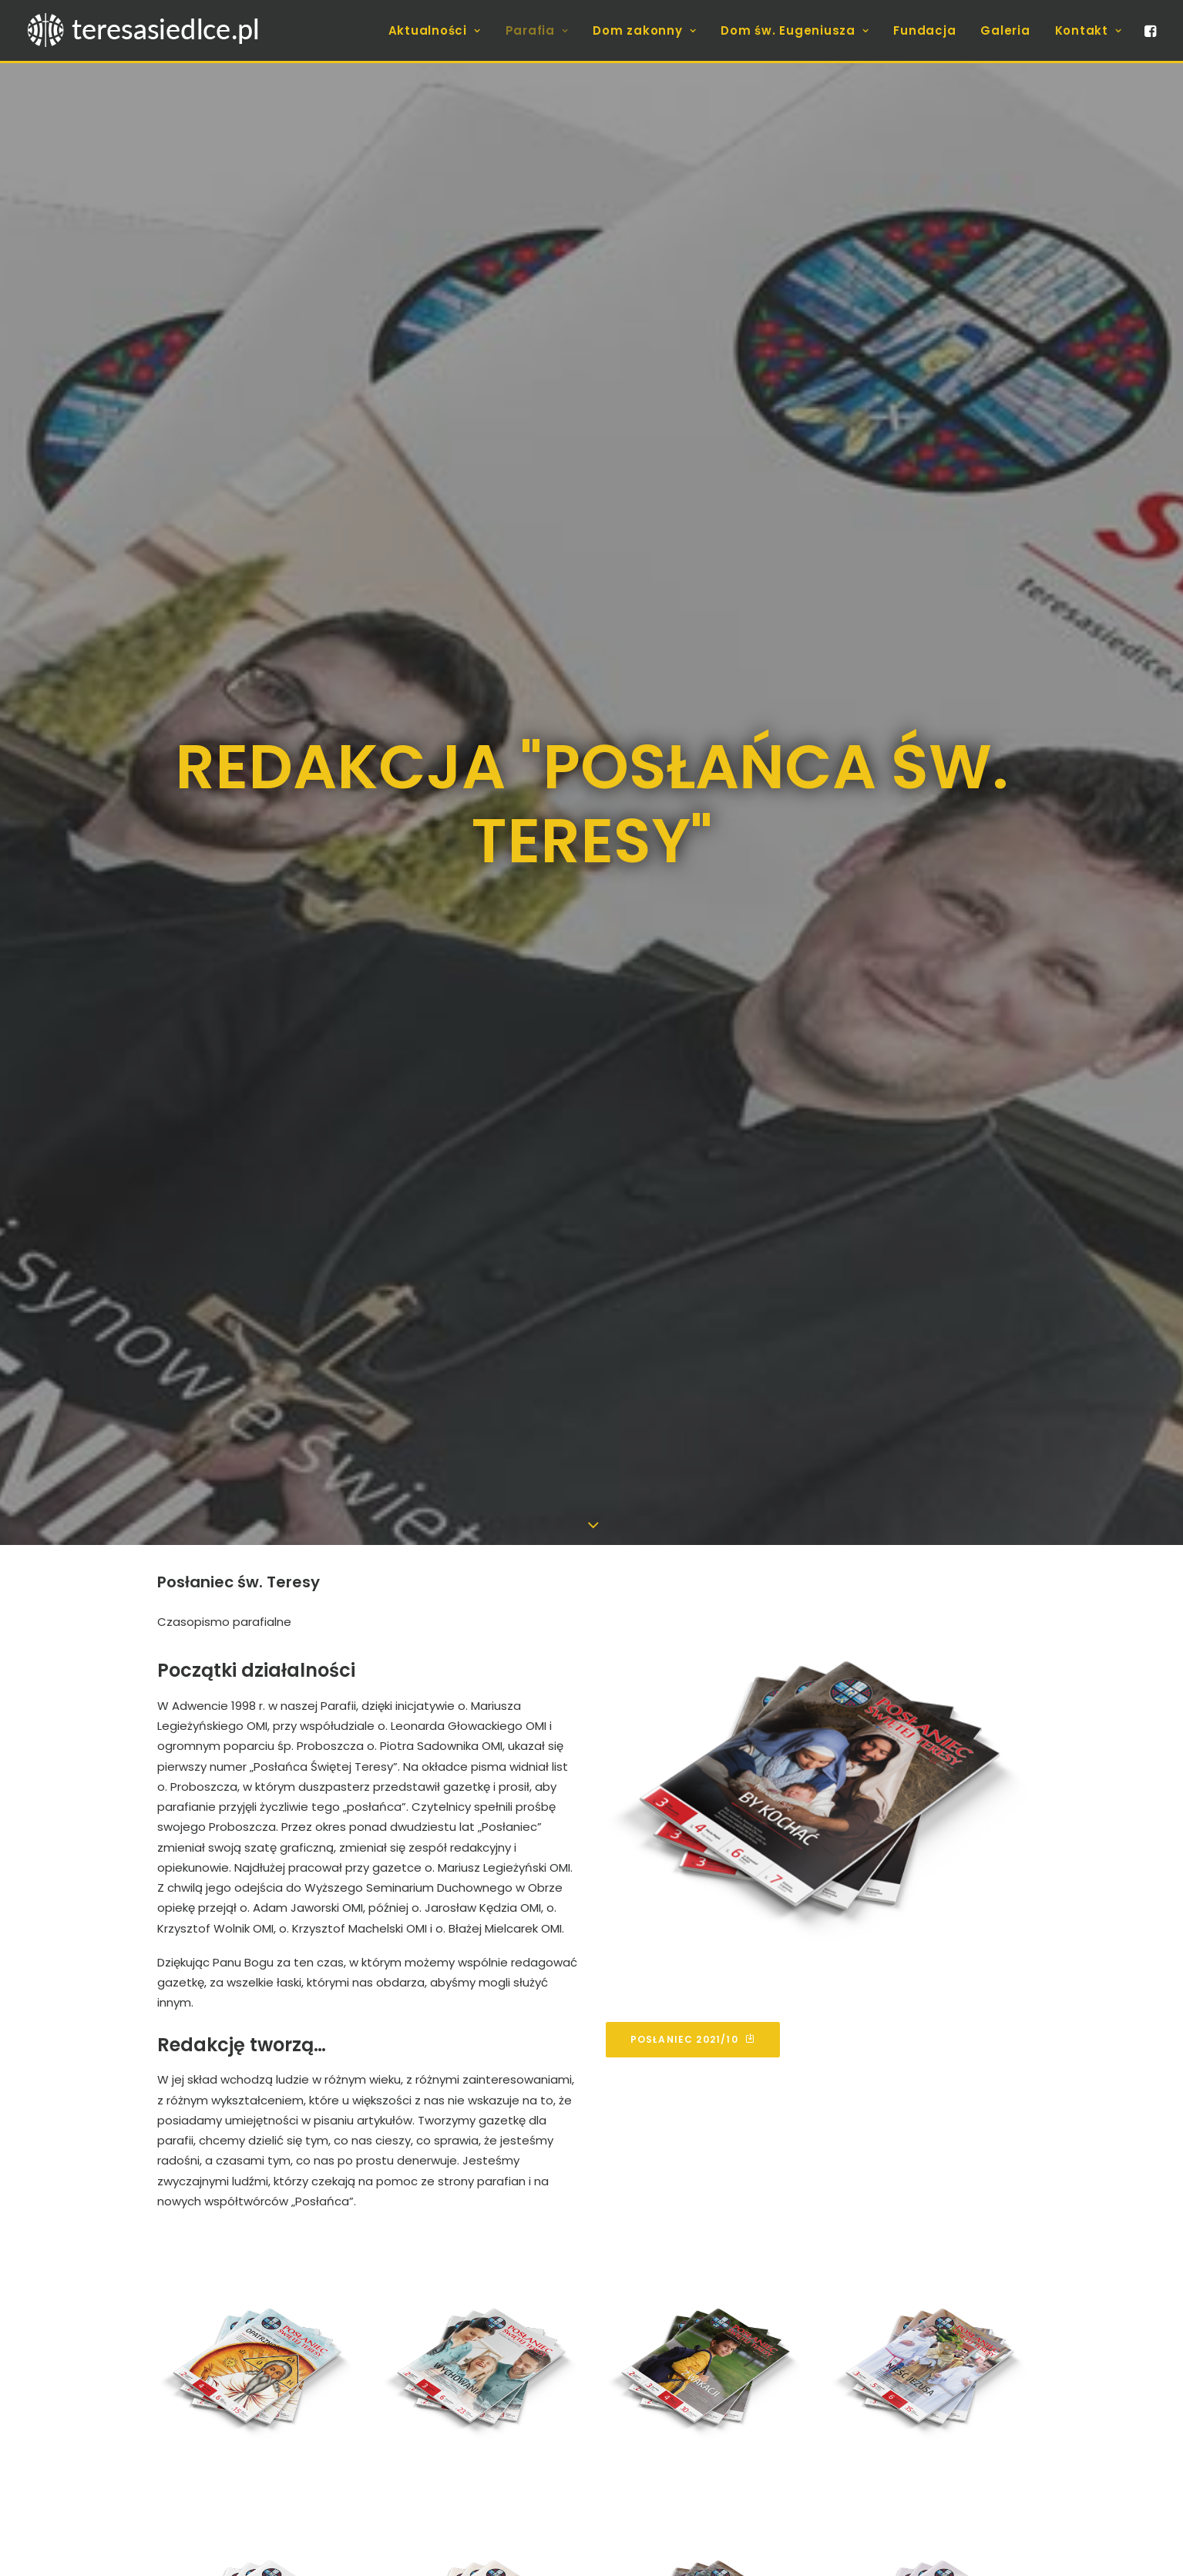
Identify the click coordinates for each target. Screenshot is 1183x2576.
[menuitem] (435, 30)
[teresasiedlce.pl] (153, 30)
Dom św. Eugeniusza (795, 30)
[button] (1149, 30)
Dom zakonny (644, 30)
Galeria (1005, 30)
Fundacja (924, 30)
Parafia (537, 30)
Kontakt (1088, 30)
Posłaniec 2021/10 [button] (693, 1724)
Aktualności (434, 30)
